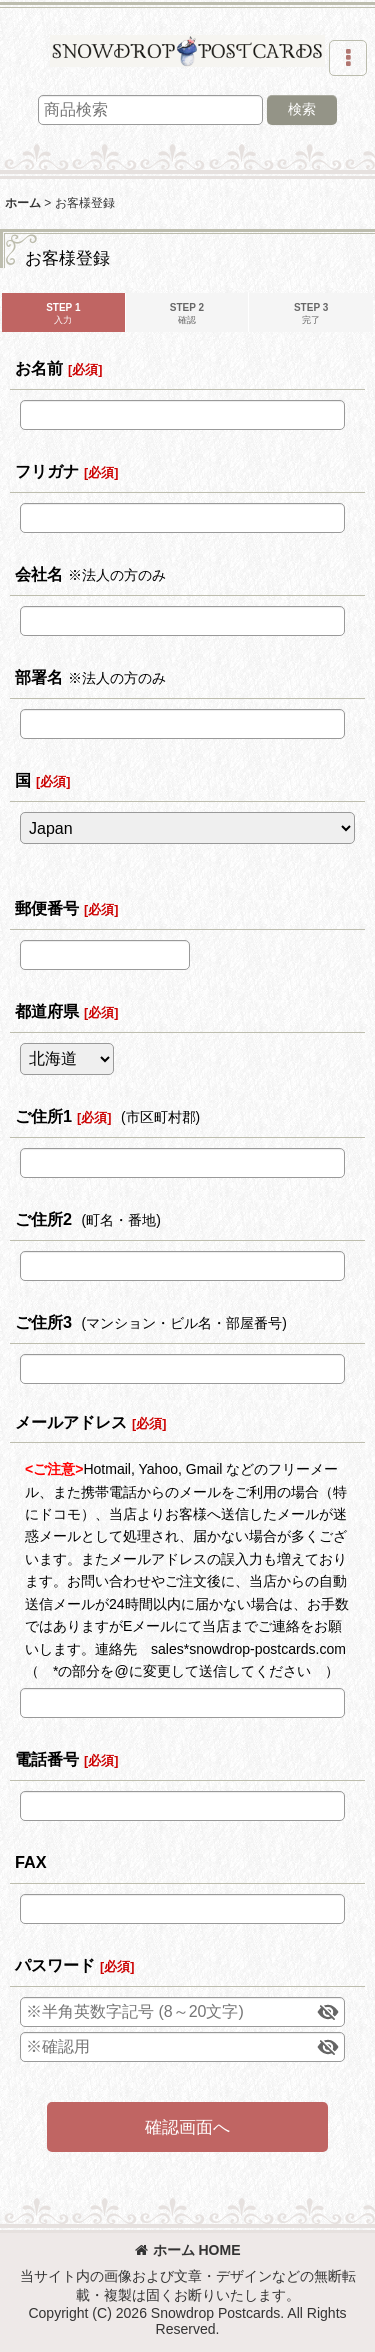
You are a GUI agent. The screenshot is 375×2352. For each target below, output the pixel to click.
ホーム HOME (188, 2250)
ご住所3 (43, 1322)
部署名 (39, 677)
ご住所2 (43, 1219)
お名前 (39, 368)
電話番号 (47, 1759)
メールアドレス (71, 1422)
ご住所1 (43, 1116)
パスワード (55, 1965)
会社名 (39, 574)
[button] (348, 58)
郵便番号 (47, 908)
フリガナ (47, 471)
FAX (31, 1862)
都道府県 (47, 1011)
